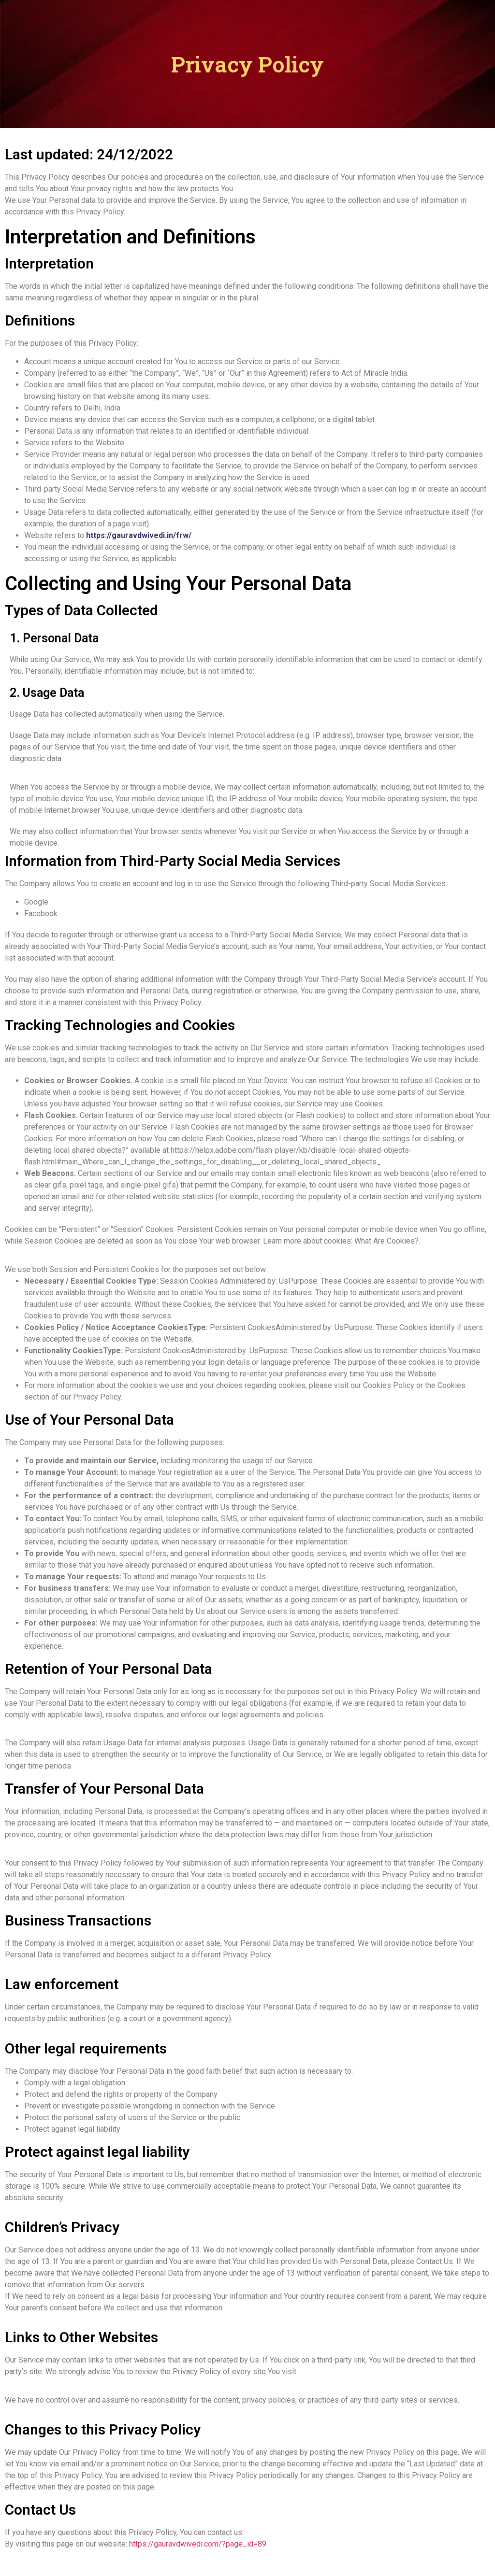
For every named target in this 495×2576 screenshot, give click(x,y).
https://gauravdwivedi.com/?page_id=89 (197, 2543)
